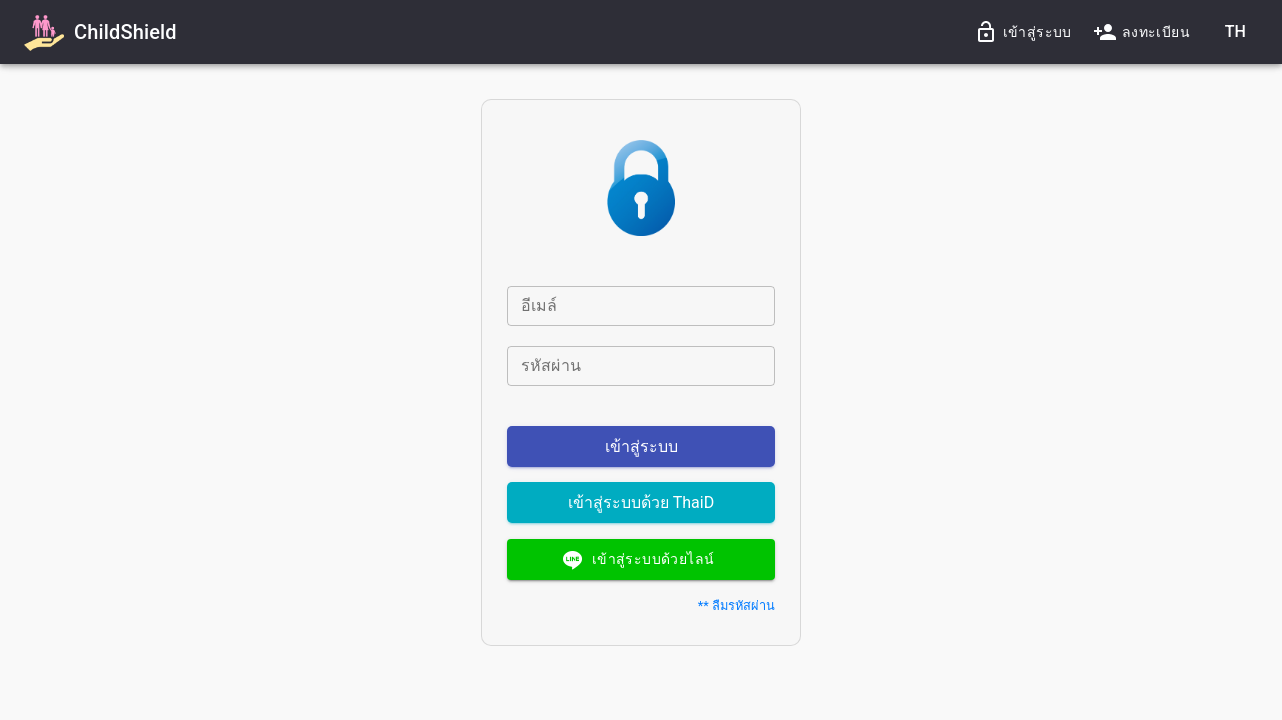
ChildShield (125, 32)
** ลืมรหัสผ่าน (736, 605)
